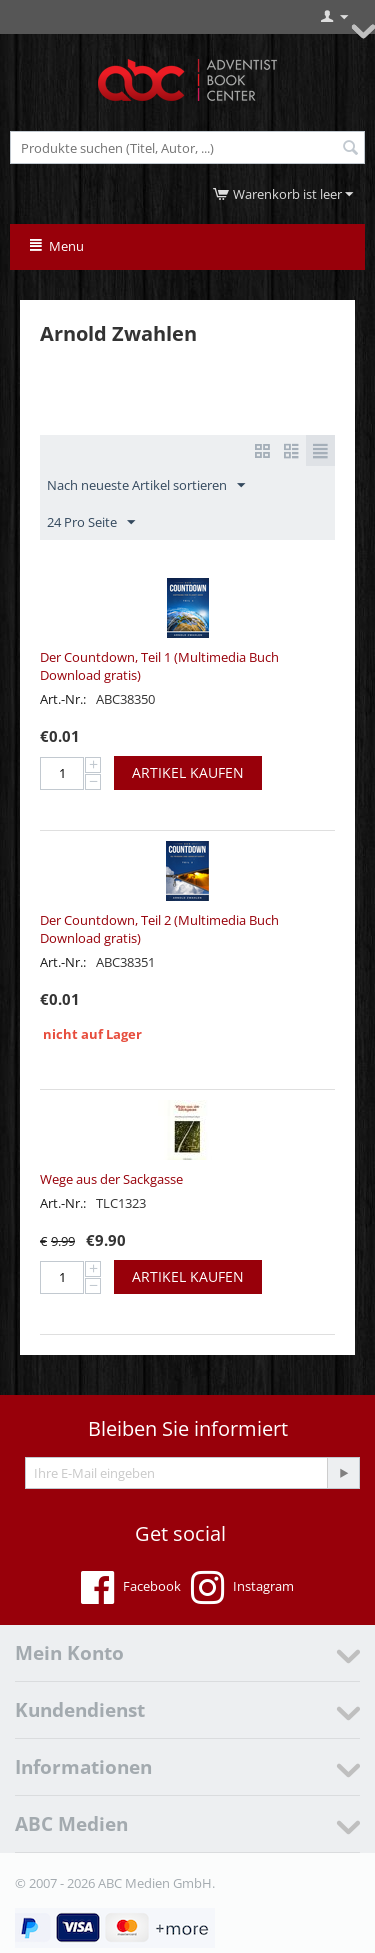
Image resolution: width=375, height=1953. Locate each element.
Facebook (131, 1588)
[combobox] (187, 147)
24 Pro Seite (91, 523)
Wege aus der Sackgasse (111, 1179)
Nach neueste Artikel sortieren (146, 486)
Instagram (242, 1588)
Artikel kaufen (188, 772)
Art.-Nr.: (63, 699)
